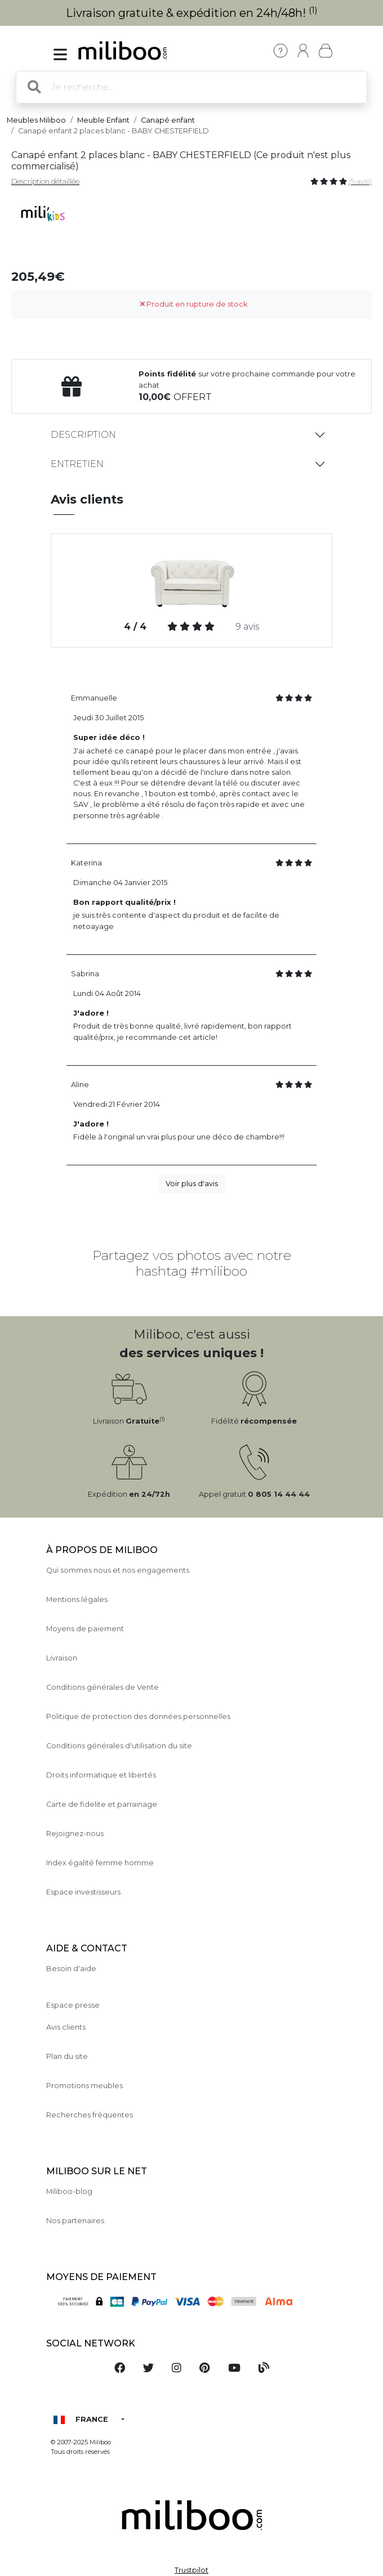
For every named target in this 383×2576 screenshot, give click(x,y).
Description (83, 434)
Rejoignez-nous (75, 1833)
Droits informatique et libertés (101, 1775)
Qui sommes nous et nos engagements (117, 1570)
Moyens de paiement (85, 1628)
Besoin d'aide (71, 1968)
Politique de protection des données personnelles (138, 1716)
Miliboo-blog (69, 2191)
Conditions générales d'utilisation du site (119, 1746)
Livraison (61, 1658)
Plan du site (67, 2056)
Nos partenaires (75, 2220)
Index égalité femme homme (100, 1863)
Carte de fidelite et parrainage (101, 1804)
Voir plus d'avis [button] (192, 1183)
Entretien (77, 464)
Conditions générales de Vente (102, 1687)
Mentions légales (77, 1599)
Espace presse (73, 2005)
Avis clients (66, 2027)
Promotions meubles (84, 2085)
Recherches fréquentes (89, 2115)
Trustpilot (191, 2570)
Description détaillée (45, 181)
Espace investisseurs (83, 1892)
